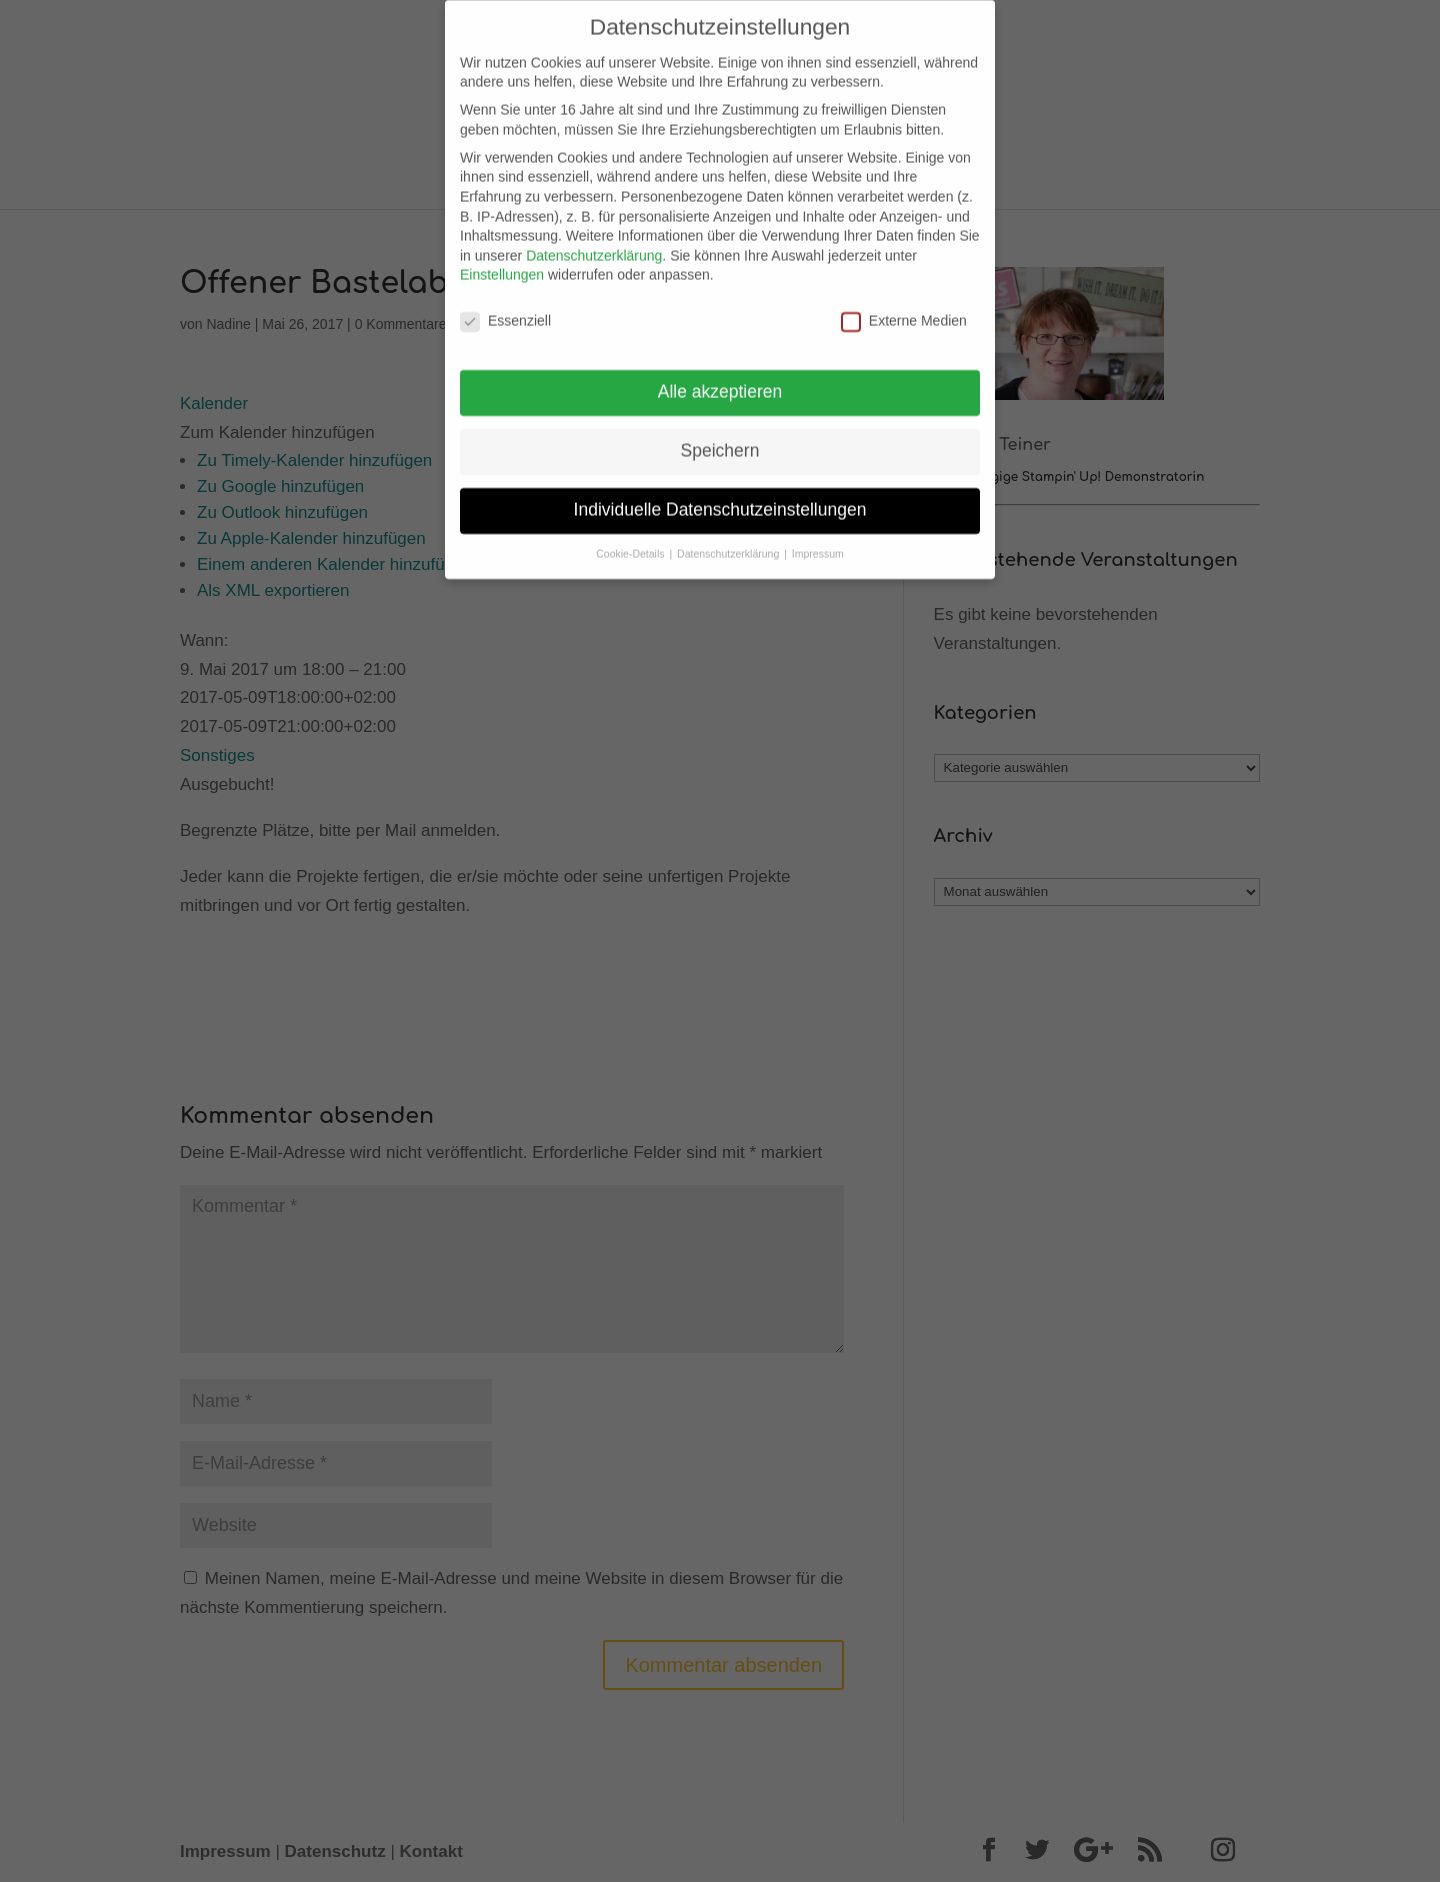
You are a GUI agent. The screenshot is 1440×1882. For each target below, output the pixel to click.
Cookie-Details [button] (631, 540)
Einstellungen (502, 261)
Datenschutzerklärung (594, 242)
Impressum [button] (818, 540)
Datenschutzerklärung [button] (729, 540)
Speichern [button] (720, 437)
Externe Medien (904, 307)
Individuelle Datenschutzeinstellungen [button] (720, 496)
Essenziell (505, 307)
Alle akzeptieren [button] (720, 378)
